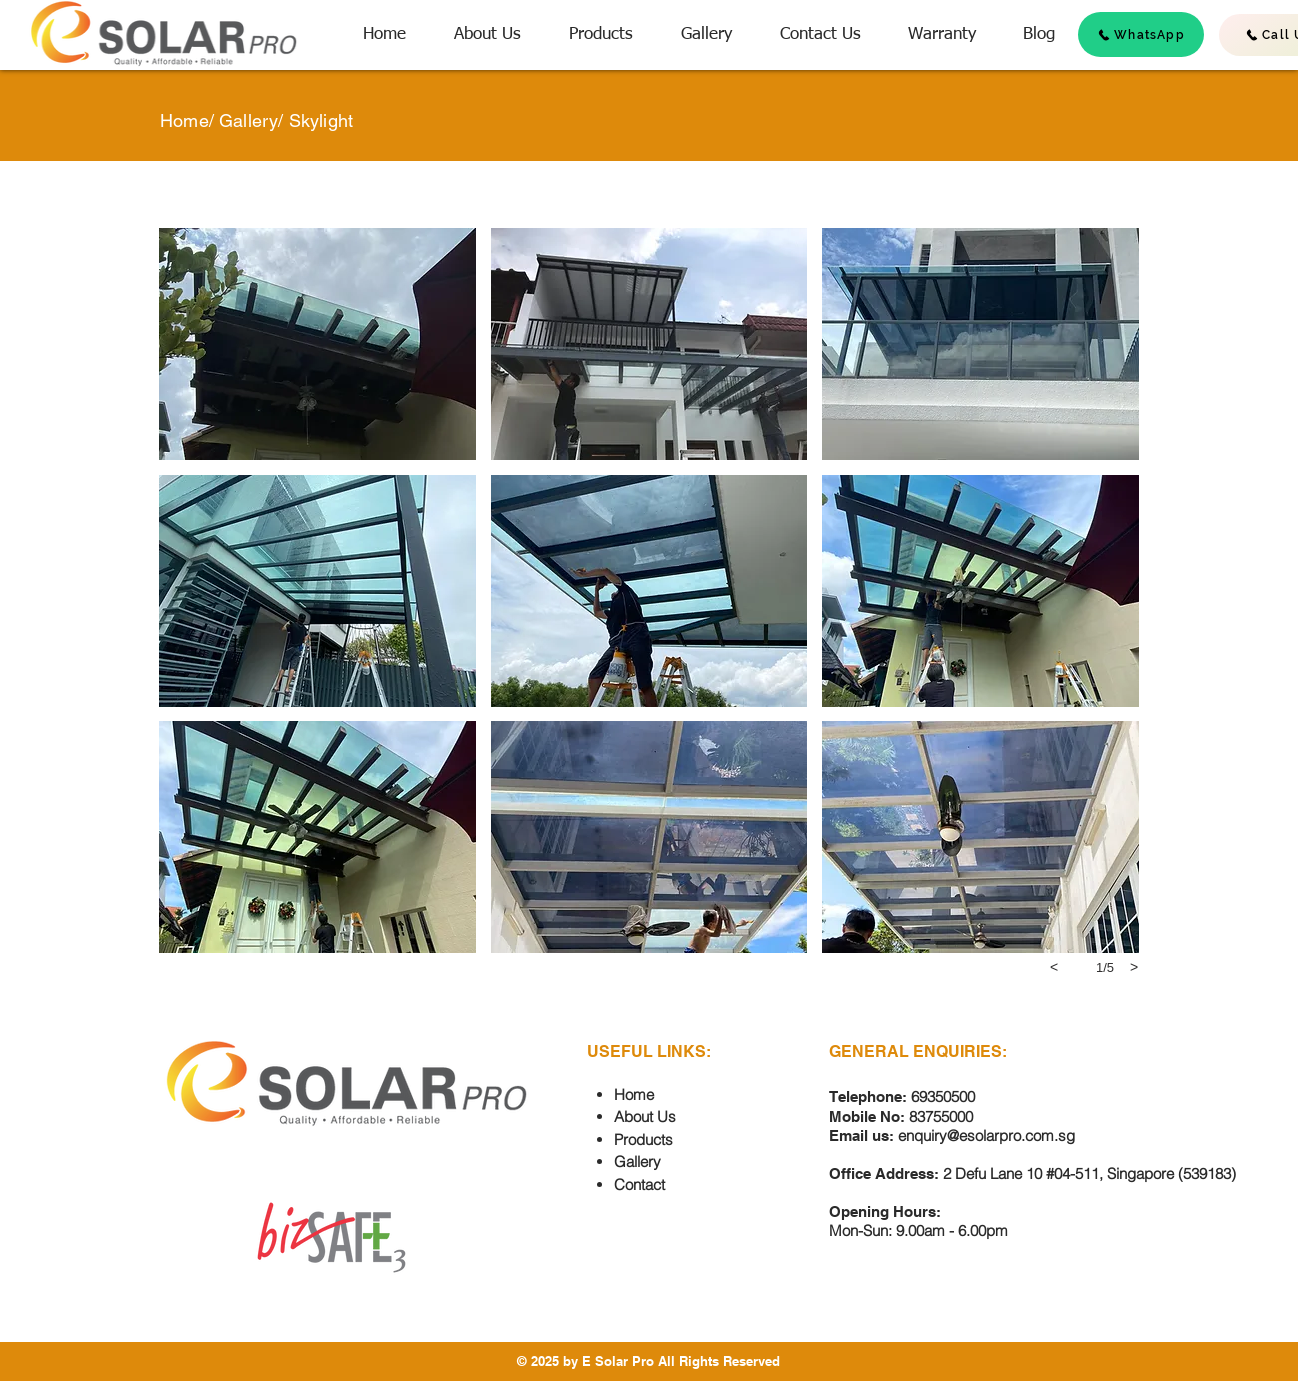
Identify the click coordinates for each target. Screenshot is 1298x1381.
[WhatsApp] (1141, 34)
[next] (1134, 967)
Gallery (248, 120)
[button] (317, 344)
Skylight (321, 120)
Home (184, 120)
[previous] (1054, 967)
